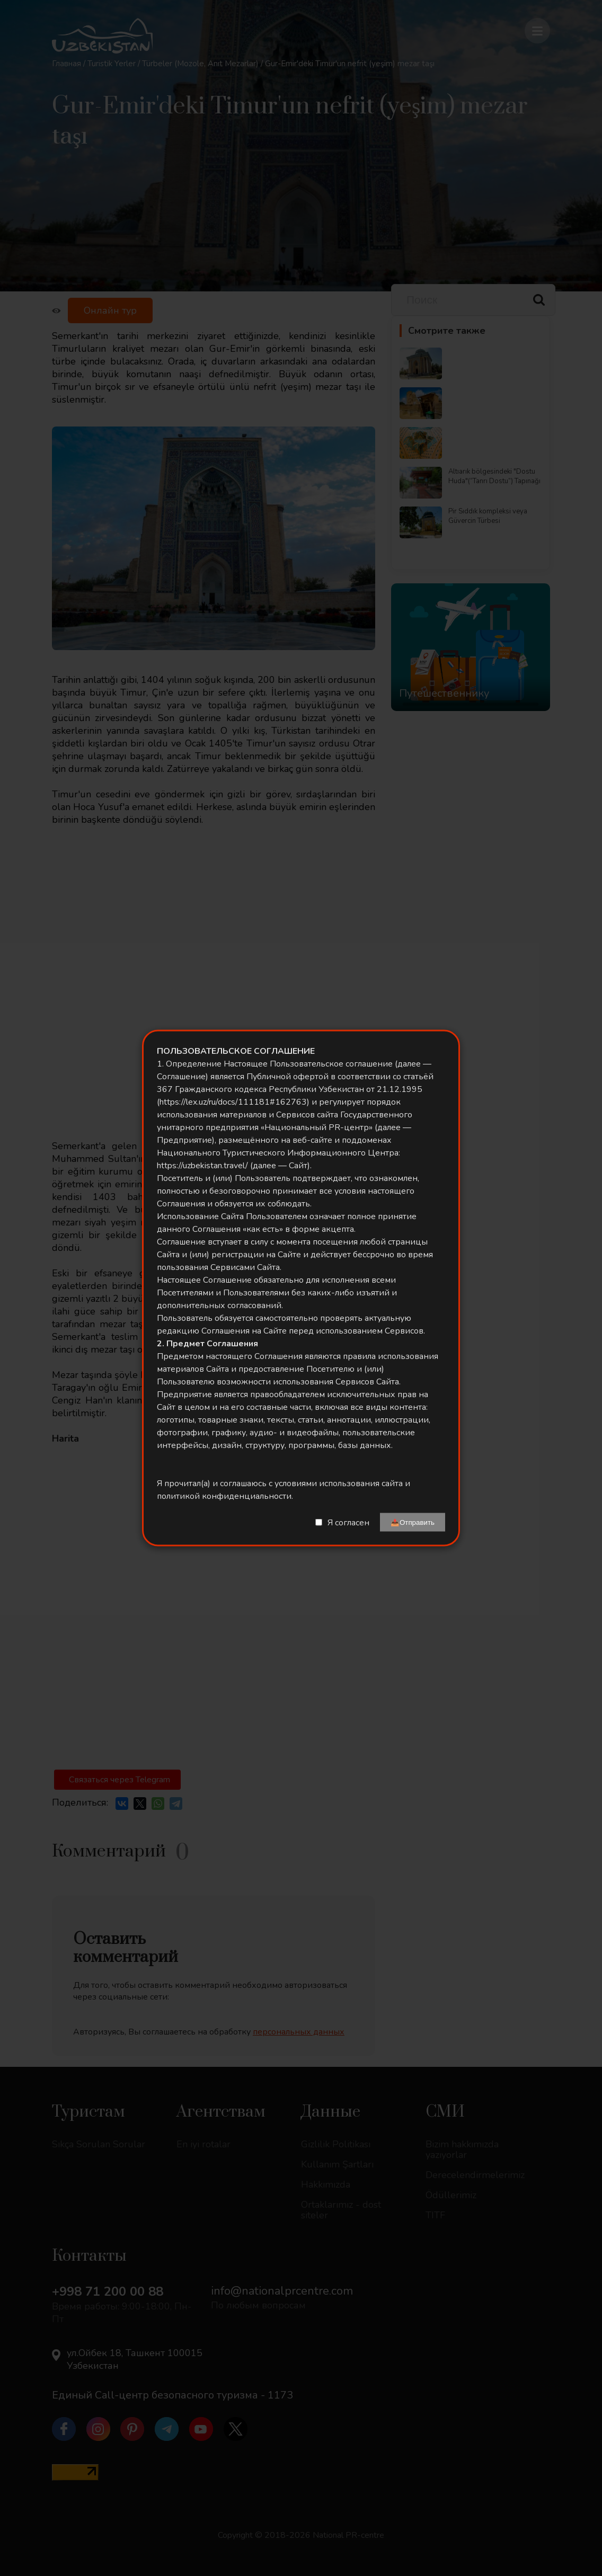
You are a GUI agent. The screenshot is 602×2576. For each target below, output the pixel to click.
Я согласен (348, 1522)
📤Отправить (413, 1522)
